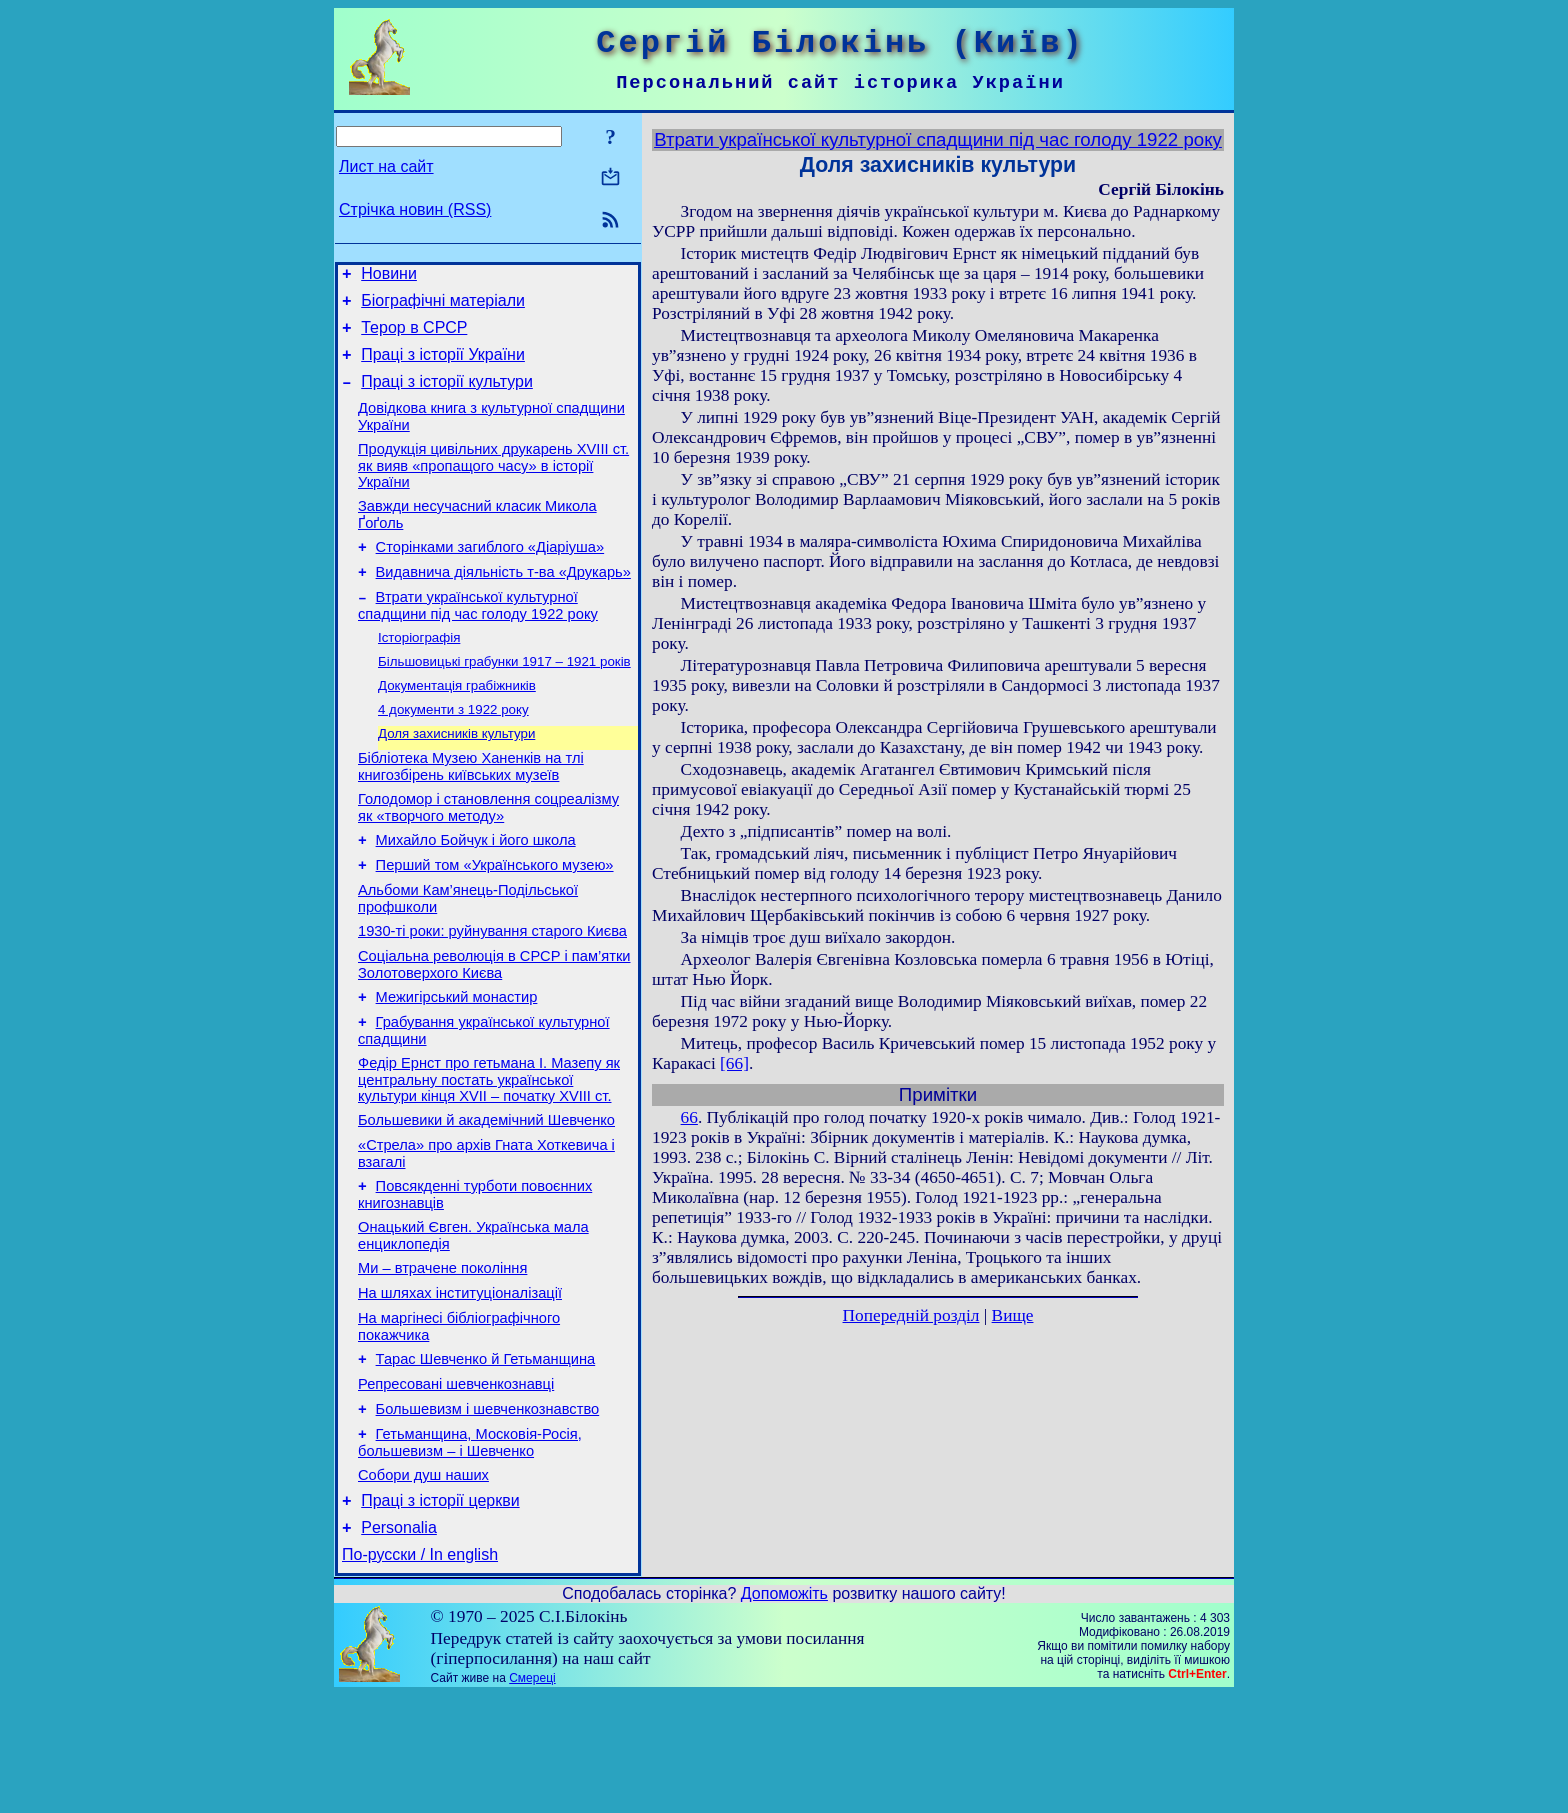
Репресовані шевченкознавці (456, 1484)
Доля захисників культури (456, 776)
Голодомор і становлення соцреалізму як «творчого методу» (488, 856)
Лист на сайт (386, 166)
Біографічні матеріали (443, 306)
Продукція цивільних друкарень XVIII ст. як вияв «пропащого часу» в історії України (493, 486)
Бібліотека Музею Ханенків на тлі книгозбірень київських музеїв (471, 812)
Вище (1013, 1315)
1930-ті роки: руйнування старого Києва (492, 992)
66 (689, 1117)
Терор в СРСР (414, 336)
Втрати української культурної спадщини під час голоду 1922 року (478, 638)
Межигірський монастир (457, 1064)
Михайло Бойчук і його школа (476, 892)
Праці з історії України (443, 366)
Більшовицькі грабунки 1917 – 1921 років (504, 698)
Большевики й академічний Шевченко (486, 1196)
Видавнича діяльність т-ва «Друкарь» (503, 602)
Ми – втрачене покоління (442, 1356)
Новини (389, 276)
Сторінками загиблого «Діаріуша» (490, 574)
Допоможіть (784, 1711)
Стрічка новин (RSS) (415, 209)
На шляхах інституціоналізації (460, 1384)
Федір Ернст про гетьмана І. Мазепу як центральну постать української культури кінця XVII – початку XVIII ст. (489, 1152)
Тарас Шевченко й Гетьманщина (486, 1456)
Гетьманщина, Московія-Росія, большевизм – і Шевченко (470, 1548)
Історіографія (419, 672)
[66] (734, 1063)
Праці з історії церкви (440, 1612)
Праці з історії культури (447, 396)
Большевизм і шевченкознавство (488, 1512)
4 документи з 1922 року (453, 750)
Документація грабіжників (457, 724)
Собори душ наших (423, 1584)
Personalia (399, 1642)
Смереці (532, 1796)
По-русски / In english (420, 1672)
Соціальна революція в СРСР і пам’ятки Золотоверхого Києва (494, 1028)
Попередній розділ (911, 1315)
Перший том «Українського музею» (495, 920)
